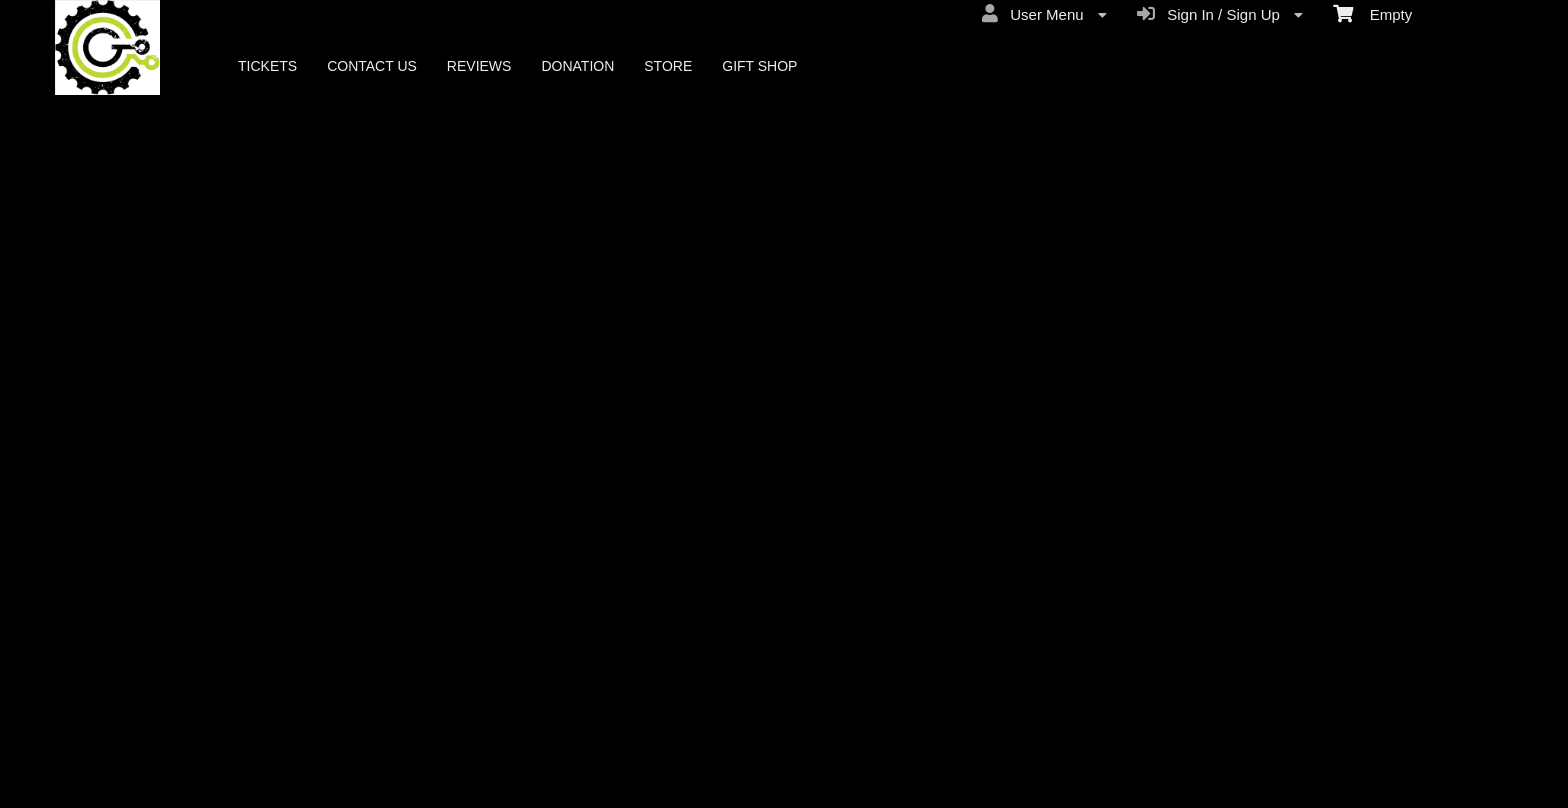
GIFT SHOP (759, 66)
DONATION (577, 66)
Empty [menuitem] (1372, 13)
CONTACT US (372, 66)
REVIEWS (479, 66)
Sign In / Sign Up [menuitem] (1220, 14)
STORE (668, 66)
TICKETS (267, 66)
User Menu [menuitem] (1044, 14)
